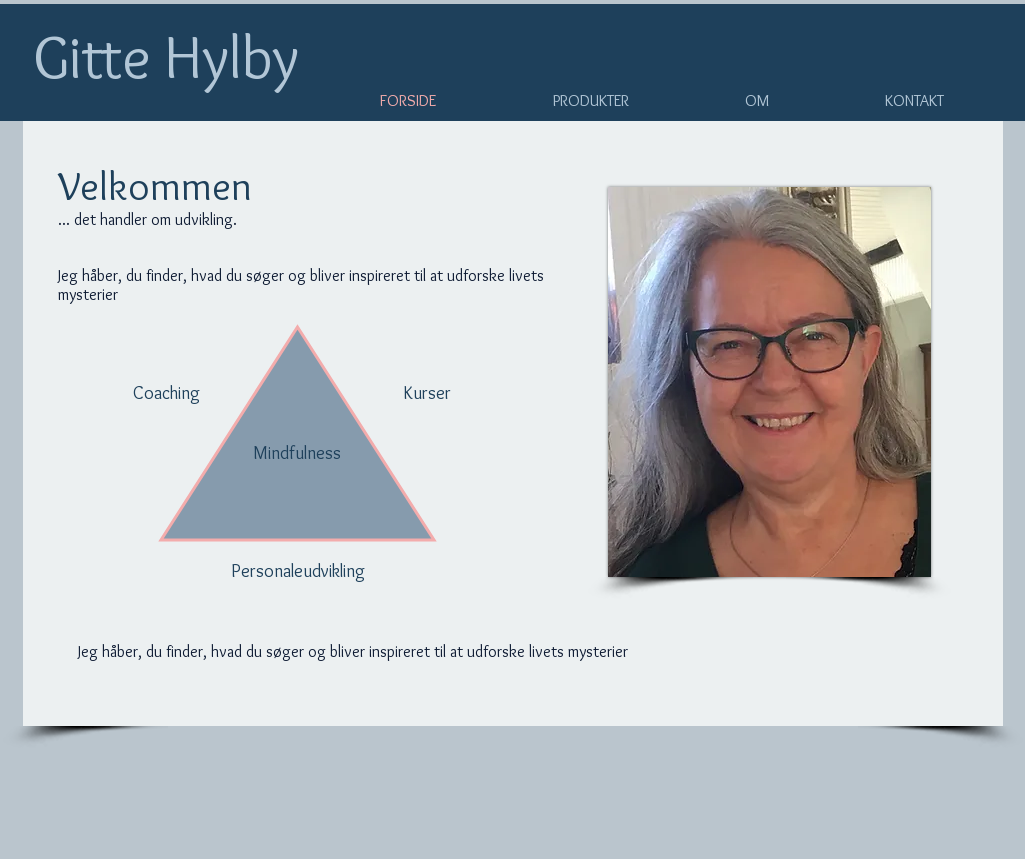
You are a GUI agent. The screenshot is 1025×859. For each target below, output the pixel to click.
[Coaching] (167, 394)
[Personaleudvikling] (298, 572)
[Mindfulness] (297, 454)
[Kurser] (427, 394)
